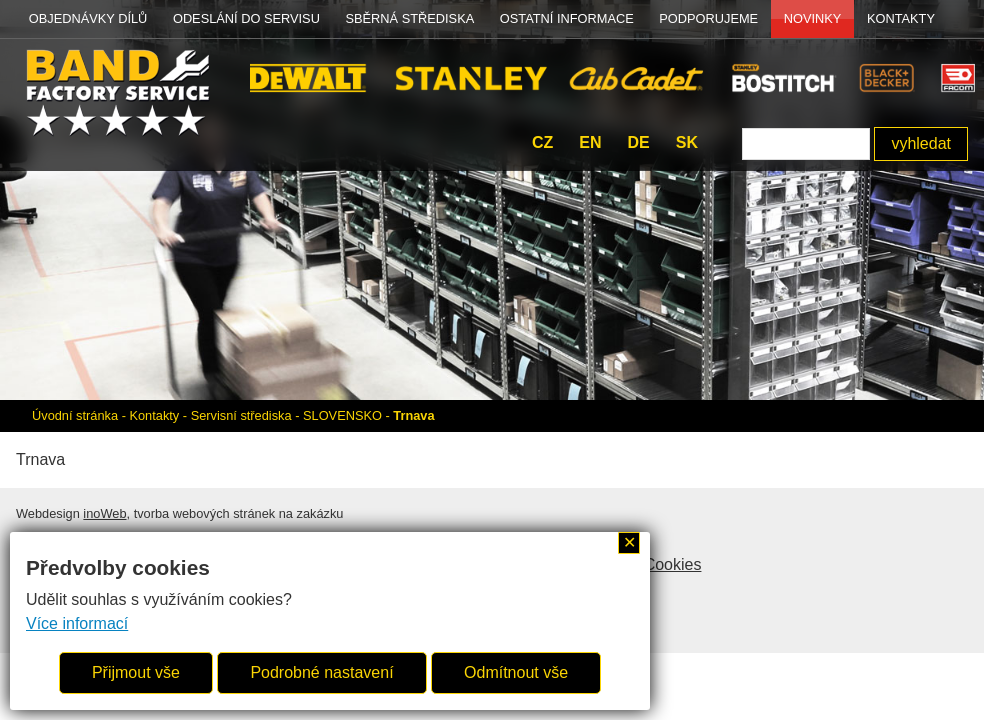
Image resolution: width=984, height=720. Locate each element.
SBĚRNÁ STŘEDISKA (410, 18)
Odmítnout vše (516, 672)
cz (542, 142)
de (638, 142)
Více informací (77, 623)
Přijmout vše (136, 672)
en (590, 142)
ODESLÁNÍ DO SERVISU (246, 18)
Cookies (673, 564)
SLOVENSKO (342, 415)
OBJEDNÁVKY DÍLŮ (88, 18)
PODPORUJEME (708, 18)
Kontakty (901, 18)
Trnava (413, 415)
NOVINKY (813, 18)
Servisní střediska (241, 415)
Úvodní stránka (75, 415)
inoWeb (104, 513)
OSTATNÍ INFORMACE (567, 18)
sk (687, 142)
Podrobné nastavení (321, 672)
